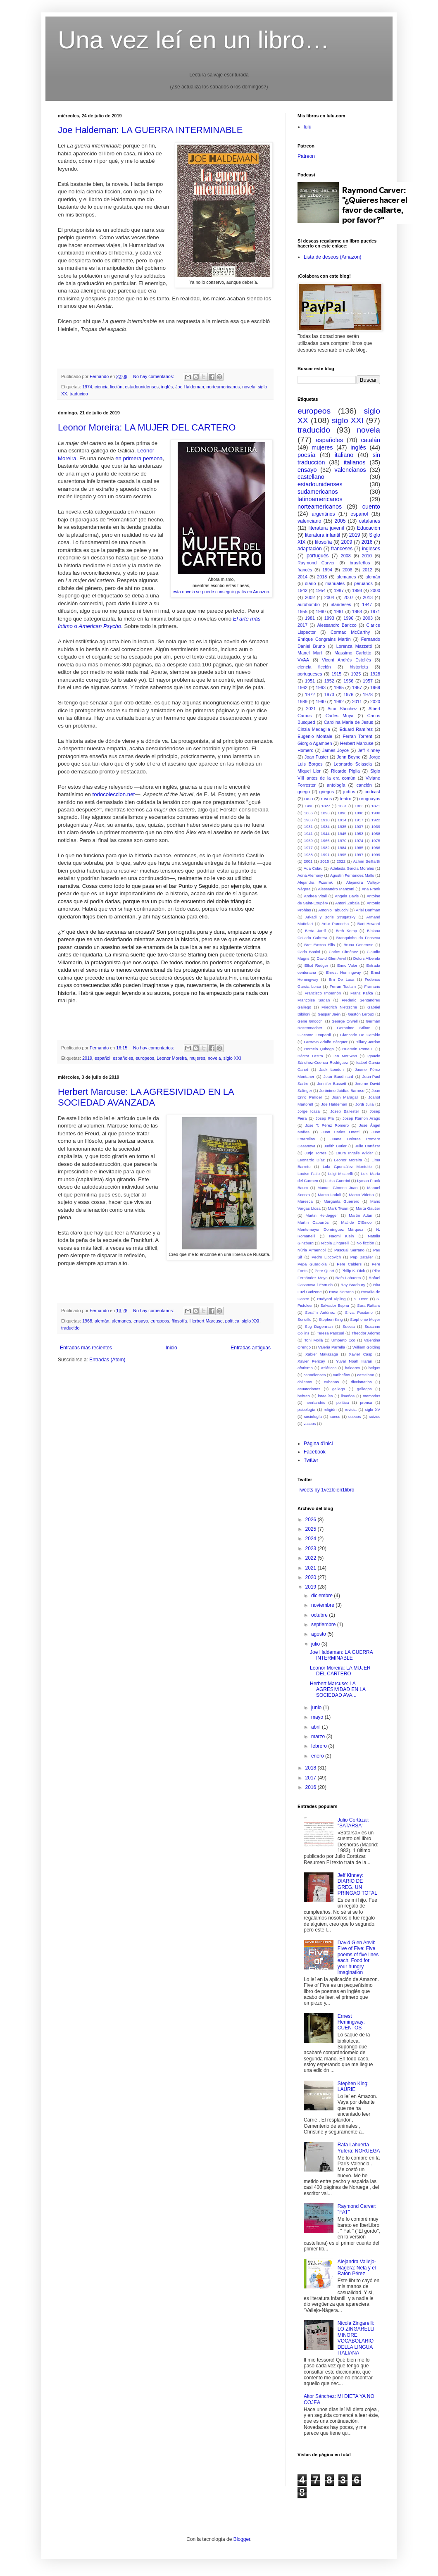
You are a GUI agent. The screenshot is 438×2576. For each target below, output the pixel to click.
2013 (368, 597)
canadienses (314, 1374)
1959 (308, 840)
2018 (322, 576)
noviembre (323, 1605)
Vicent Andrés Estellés (346, 659)
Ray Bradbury (352, 1284)
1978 (368, 694)
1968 (87, 1320)
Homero (305, 750)
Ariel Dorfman (368, 910)
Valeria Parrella (331, 1347)
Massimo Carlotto (352, 652)
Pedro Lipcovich (326, 1257)
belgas (374, 1367)
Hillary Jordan (367, 1041)
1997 (359, 854)
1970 (342, 840)
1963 (321, 687)
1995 (342, 854)
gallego (338, 1389)
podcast (372, 791)
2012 (367, 569)
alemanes (121, 1320)
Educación (368, 528)
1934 (325, 826)
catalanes (369, 521)
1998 (357, 590)
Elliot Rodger (316, 965)
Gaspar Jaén (329, 1014)
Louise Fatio (309, 1173)
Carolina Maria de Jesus (348, 722)
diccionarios (361, 1382)
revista (351, 1409)
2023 (311, 1548)
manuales (335, 583)
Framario (372, 986)
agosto (319, 1634)
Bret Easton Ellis (319, 944)
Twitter (311, 1460)
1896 (342, 813)
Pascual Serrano (349, 1250)
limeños (348, 1396)
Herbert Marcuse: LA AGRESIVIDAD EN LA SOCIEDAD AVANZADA (146, 1097)
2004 (329, 597)
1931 (308, 826)
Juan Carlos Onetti (340, 1132)
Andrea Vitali (315, 896)
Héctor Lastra (310, 1056)
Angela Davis (347, 896)
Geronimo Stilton (353, 1027)
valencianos (350, 469)
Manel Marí (310, 652)
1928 (375, 673)
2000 (375, 590)
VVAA (303, 659)
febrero (319, 1746)
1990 (321, 701)
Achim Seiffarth (366, 861)
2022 (341, 861)
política (232, 1320)
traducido (78, 393)
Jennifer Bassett (331, 1083)
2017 (302, 625)
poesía (306, 455)
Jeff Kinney (369, 750)
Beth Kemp (346, 930)
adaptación (310, 549)
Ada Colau (313, 868)
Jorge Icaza (309, 1111)
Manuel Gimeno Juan (337, 1187)
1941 (308, 833)
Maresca (305, 1201)
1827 (325, 806)
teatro (346, 798)
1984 (342, 847)
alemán (102, 1320)
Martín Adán (360, 1215)
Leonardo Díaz (311, 1160)
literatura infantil (322, 535)
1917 (359, 820)
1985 (359, 847)
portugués (317, 556)
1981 (310, 618)
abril (316, 1727)
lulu (308, 127)
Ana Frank (371, 889)
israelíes (325, 1396)
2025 (311, 1529)
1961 (339, 611)
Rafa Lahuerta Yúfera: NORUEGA (359, 2147)
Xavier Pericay (311, 1361)
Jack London (331, 1069)
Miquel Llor (309, 770)
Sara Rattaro (368, 1305)
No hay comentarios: (154, 376)
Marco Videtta (361, 1194)
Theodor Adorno (366, 1333)
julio (316, 1644)
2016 (367, 542)
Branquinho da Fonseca (358, 937)
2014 (302, 576)
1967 (357, 687)
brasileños (360, 562)
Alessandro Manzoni (336, 889)
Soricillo (305, 1319)
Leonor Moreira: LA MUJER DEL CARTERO (147, 427)
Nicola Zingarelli (335, 1243)
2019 (87, 1058)
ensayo (140, 1320)
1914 (342, 820)
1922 (375, 820)
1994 (327, 569)
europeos (145, 1058)
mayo (318, 1717)
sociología (313, 1416)
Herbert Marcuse (205, 1320)
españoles (123, 1058)
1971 (375, 611)
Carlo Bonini (309, 951)
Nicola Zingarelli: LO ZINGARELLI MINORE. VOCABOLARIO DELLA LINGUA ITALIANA (356, 2338)
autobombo (309, 604)
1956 (348, 680)
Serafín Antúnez (320, 1312)
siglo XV (372, 1409)
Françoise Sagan (314, 1000)
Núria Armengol (312, 1250)
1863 (359, 806)
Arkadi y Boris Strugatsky (330, 917)
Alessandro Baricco (337, 625)
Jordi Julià (364, 1104)
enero (318, 1756)
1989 (302, 701)
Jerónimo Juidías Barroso (341, 1090)
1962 (302, 687)
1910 (325, 820)
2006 (347, 569)
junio (317, 1707)
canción (364, 785)
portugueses (310, 673)
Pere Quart (324, 1270)
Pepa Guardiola (312, 1264)
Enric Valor (347, 965)
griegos (326, 791)
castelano (365, 1374)
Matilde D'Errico (356, 1222)
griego (304, 791)
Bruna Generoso (358, 944)
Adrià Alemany (310, 875)
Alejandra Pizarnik (315, 882)
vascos (309, 1423)
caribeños (341, 1374)
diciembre (322, 1595)
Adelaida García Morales (352, 868)
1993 (329, 618)
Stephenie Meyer (365, 1319)
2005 (340, 521)
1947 (367, 604)
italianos (355, 462)
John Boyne (349, 756)
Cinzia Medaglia (314, 729)
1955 (302, 611)
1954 (321, 590)
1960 (321, 611)
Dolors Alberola (366, 958)
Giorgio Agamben (315, 743)
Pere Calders (349, 1264)
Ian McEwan (345, 1056)
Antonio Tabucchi (333, 910)
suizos (374, 1416)
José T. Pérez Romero (327, 1125)
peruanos (363, 583)
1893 (325, 813)
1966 (325, 840)
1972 (310, 694)
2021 (311, 708)
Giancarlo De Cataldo (360, 1034)
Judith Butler (335, 1146)
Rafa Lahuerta (348, 1277)
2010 (367, 555)
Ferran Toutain (343, 986)
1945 (342, 833)
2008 (346, 555)
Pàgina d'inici (318, 1443)
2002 (310, 597)
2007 (348, 597)
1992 (339, 701)
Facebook (315, 1452)
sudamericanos (318, 491)
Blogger (241, 2539)
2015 (324, 861)
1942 (302, 590)
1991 (325, 854)
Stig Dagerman (319, 1326)
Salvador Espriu (334, 1305)
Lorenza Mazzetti (354, 646)
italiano (344, 455)
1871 (375, 806)
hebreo (304, 1396)
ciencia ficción (108, 386)
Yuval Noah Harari (354, 1361)
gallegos (364, 1389)
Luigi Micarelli (340, 1173)
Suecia (349, 1326)
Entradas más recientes (86, 1348)
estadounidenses (142, 386)
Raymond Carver (316, 562)
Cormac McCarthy (350, 632)
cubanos (331, 1382)
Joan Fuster (316, 756)
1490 (309, 806)
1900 (375, 813)
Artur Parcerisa (335, 923)
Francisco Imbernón (323, 993)
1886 (308, 813)
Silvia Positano (359, 1312)
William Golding (366, 1347)
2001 (308, 861)
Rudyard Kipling (331, 1298)
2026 (311, 1519)
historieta (359, 666)
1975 (375, 840)
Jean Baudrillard (338, 1076)
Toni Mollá (313, 1340)
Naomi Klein (341, 1236)
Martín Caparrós (313, 1222)
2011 (357, 701)
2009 (346, 542)
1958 (375, 833)
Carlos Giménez (343, 951)
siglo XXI (232, 1058)
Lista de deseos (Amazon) (332, 257)
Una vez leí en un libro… (193, 40)
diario (310, 583)
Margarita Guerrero (341, 1201)
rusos (326, 798)
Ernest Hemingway (343, 972)
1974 (87, 386)
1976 (348, 694)
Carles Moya (340, 715)
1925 (356, 673)
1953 (359, 833)
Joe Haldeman (189, 386)
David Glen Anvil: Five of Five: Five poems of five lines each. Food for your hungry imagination (358, 1957)
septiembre (324, 1624)
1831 (342, 806)
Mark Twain (338, 1208)
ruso (308, 798)
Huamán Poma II (358, 1049)
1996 (348, 618)
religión (330, 1409)
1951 (310, 680)
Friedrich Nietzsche (339, 1007)
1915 (336, 673)
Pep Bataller (361, 1257)
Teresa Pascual (330, 1333)
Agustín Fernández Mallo (352, 875)
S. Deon (361, 1298)
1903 (308, 820)
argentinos (323, 514)
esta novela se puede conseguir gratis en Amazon (221, 591)
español (102, 1058)
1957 (368, 680)
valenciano (309, 521)
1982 (325, 847)
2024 (311, 1538)
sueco (335, 1416)
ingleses (371, 549)
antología (336, 785)
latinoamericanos (320, 499)
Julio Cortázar (367, 1146)
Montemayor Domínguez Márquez (330, 1229)
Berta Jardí (315, 930)
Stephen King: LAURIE (353, 2086)
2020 (375, 701)
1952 (329, 680)
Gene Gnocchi (311, 1021)
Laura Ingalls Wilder (354, 1153)
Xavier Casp (360, 1354)
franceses (341, 549)
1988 (308, 854)
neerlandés (315, 1402)
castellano (311, 476)
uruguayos (369, 798)
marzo (318, 1736)
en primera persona (138, 458)
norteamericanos (223, 386)
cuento (371, 506)
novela (248, 386)
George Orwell (344, 1021)
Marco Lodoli (329, 1194)
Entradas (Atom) (107, 1360)
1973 (329, 694)
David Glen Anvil (331, 958)
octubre (320, 1615)
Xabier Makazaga (321, 1354)
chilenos (305, 1382)
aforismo (305, 1367)
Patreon (306, 156)
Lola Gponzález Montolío (347, 1166)
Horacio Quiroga (319, 1049)
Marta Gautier (368, 1208)
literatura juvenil (326, 528)
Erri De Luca (342, 979)
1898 (359, 813)
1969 (375, 687)
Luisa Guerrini (337, 1180)
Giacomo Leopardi (314, 1034)
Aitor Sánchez (342, 708)
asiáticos (328, 1367)
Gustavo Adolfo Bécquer (326, 1041)
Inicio (171, 1348)
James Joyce (335, 750)
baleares (352, 1367)
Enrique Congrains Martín (324, 639)
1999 (375, 854)
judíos (349, 791)
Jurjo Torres (315, 1153)
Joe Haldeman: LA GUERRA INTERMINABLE (150, 130)
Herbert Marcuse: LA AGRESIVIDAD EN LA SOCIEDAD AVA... (337, 1689)
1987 (339, 590)
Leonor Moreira (172, 1058)
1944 (325, 833)
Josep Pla (325, 1118)
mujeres (197, 1058)
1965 (339, 687)
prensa (366, 1402)
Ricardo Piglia (345, 770)
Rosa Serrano (341, 1291)
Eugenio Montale (315, 736)
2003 (368, 618)
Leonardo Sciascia (352, 763)
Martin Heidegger (321, 1215)
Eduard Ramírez (356, 729)
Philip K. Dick (353, 1270)
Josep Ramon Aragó (361, 1118)
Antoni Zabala (347, 903)
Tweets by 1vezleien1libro (326, 1490)
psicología (306, 1409)
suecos (354, 1416)
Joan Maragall (345, 1097)
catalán (370, 440)
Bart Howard (368, 923)
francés (305, 569)
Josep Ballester (344, 1111)
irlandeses (341, 604)
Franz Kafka (361, 993)
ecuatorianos (309, 1389)
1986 (375, 847)
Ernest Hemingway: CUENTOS (351, 2022)
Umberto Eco (343, 1340)
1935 (342, 826)
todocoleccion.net (114, 794)
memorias (371, 1396)
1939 (375, 826)
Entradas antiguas (251, 1348)
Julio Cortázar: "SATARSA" (353, 1823)
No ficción (365, 1243)
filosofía (179, 1320)
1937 (359, 826)
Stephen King (331, 1319)
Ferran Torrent (357, 736)
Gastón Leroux (361, 1014)
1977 (308, 847)
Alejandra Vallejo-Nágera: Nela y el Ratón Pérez (357, 2267)
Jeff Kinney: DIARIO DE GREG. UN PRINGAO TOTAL (357, 1884)
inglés (167, 386)
